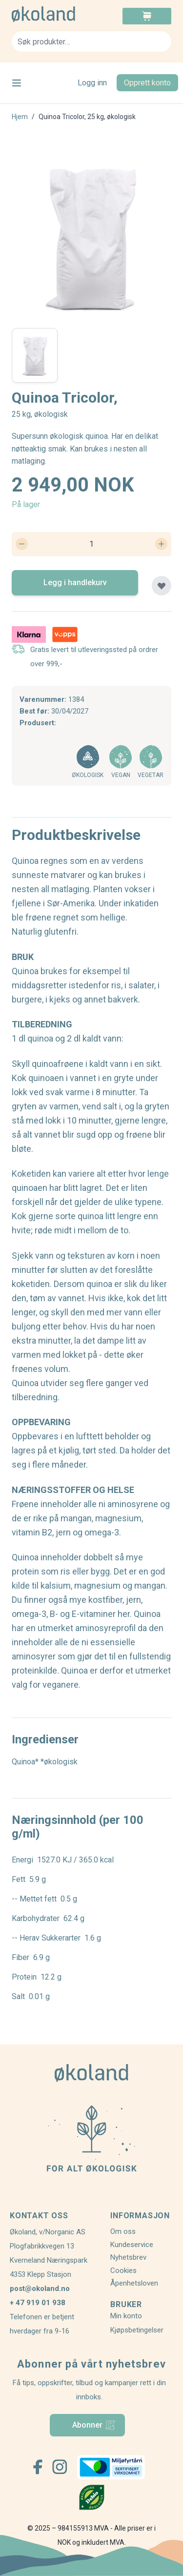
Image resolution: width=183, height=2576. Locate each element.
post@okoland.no (40, 2288)
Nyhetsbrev (128, 2257)
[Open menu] (16, 83)
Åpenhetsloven (134, 2283)
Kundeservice (131, 2244)
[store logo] (52, 14)
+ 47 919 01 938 (37, 2302)
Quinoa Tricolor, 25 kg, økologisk (87, 117)
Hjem (20, 117)
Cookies (123, 2270)
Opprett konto (147, 82)
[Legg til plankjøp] (161, 585)
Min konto (126, 2315)
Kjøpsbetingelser (136, 2330)
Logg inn (92, 82)
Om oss (123, 2231)
